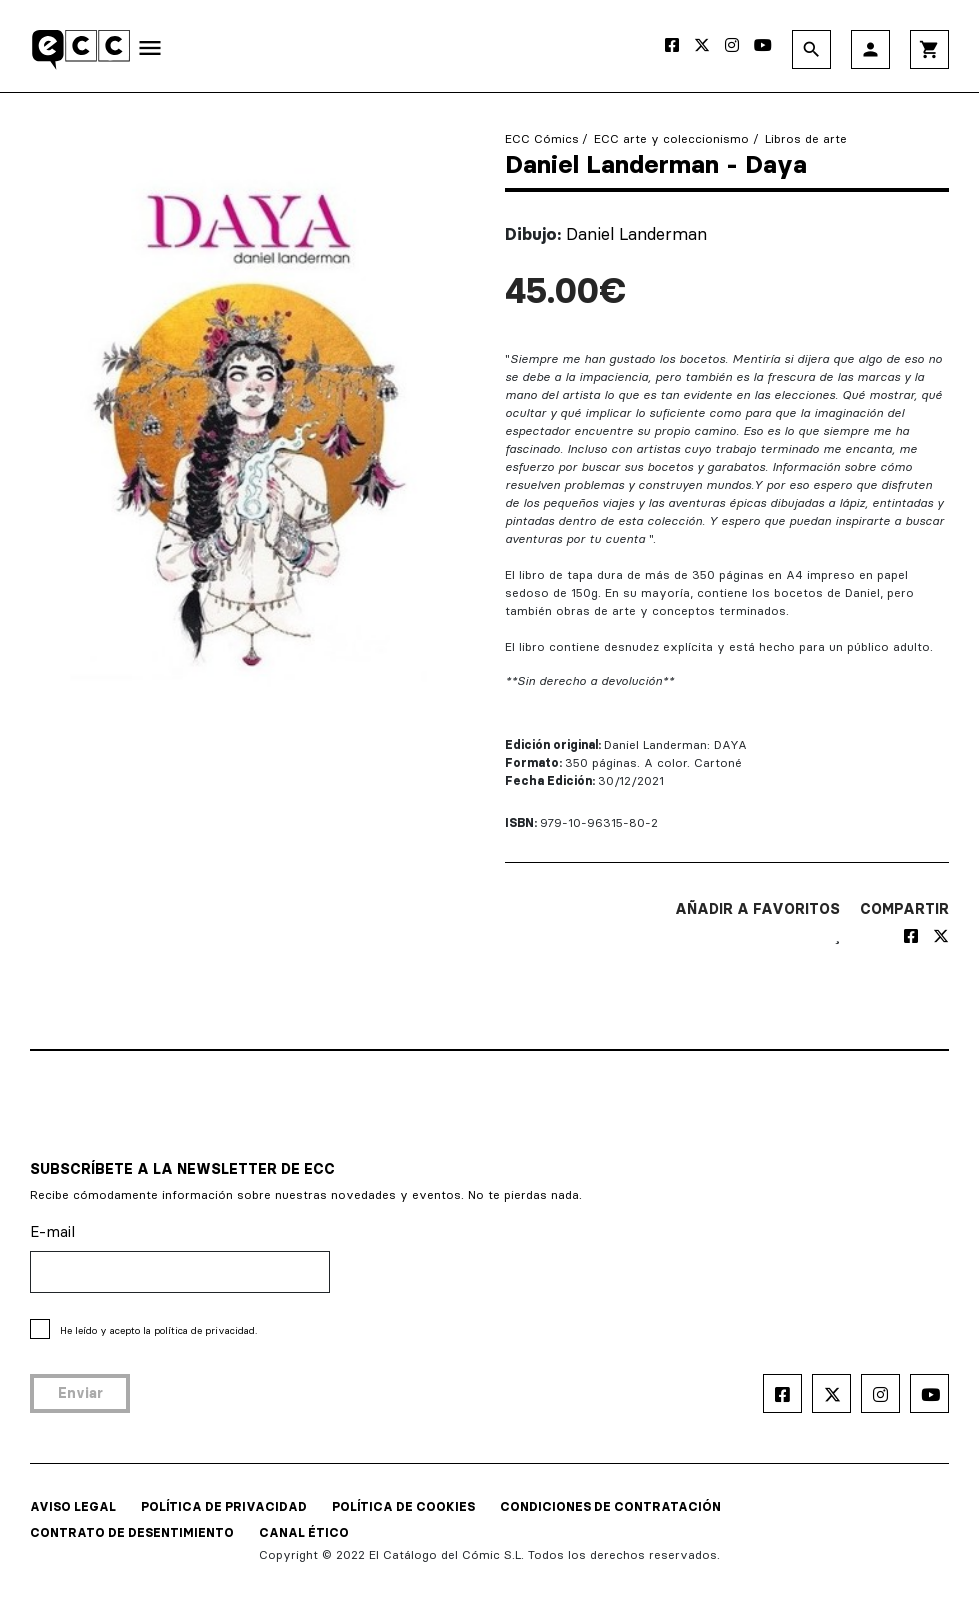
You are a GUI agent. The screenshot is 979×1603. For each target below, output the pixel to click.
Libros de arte (806, 138)
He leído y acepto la (158, 1330)
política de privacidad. (205, 1330)
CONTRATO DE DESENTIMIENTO (132, 1532)
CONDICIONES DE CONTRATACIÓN (610, 1506)
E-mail (52, 1231)
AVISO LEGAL (73, 1506)
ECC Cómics (542, 138)
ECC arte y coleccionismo (671, 138)
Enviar (80, 1393)
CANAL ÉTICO (304, 1532)
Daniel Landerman (636, 234)
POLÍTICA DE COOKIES (403, 1506)
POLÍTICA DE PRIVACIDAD (224, 1506)
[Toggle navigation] (150, 52)
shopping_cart (929, 49)
